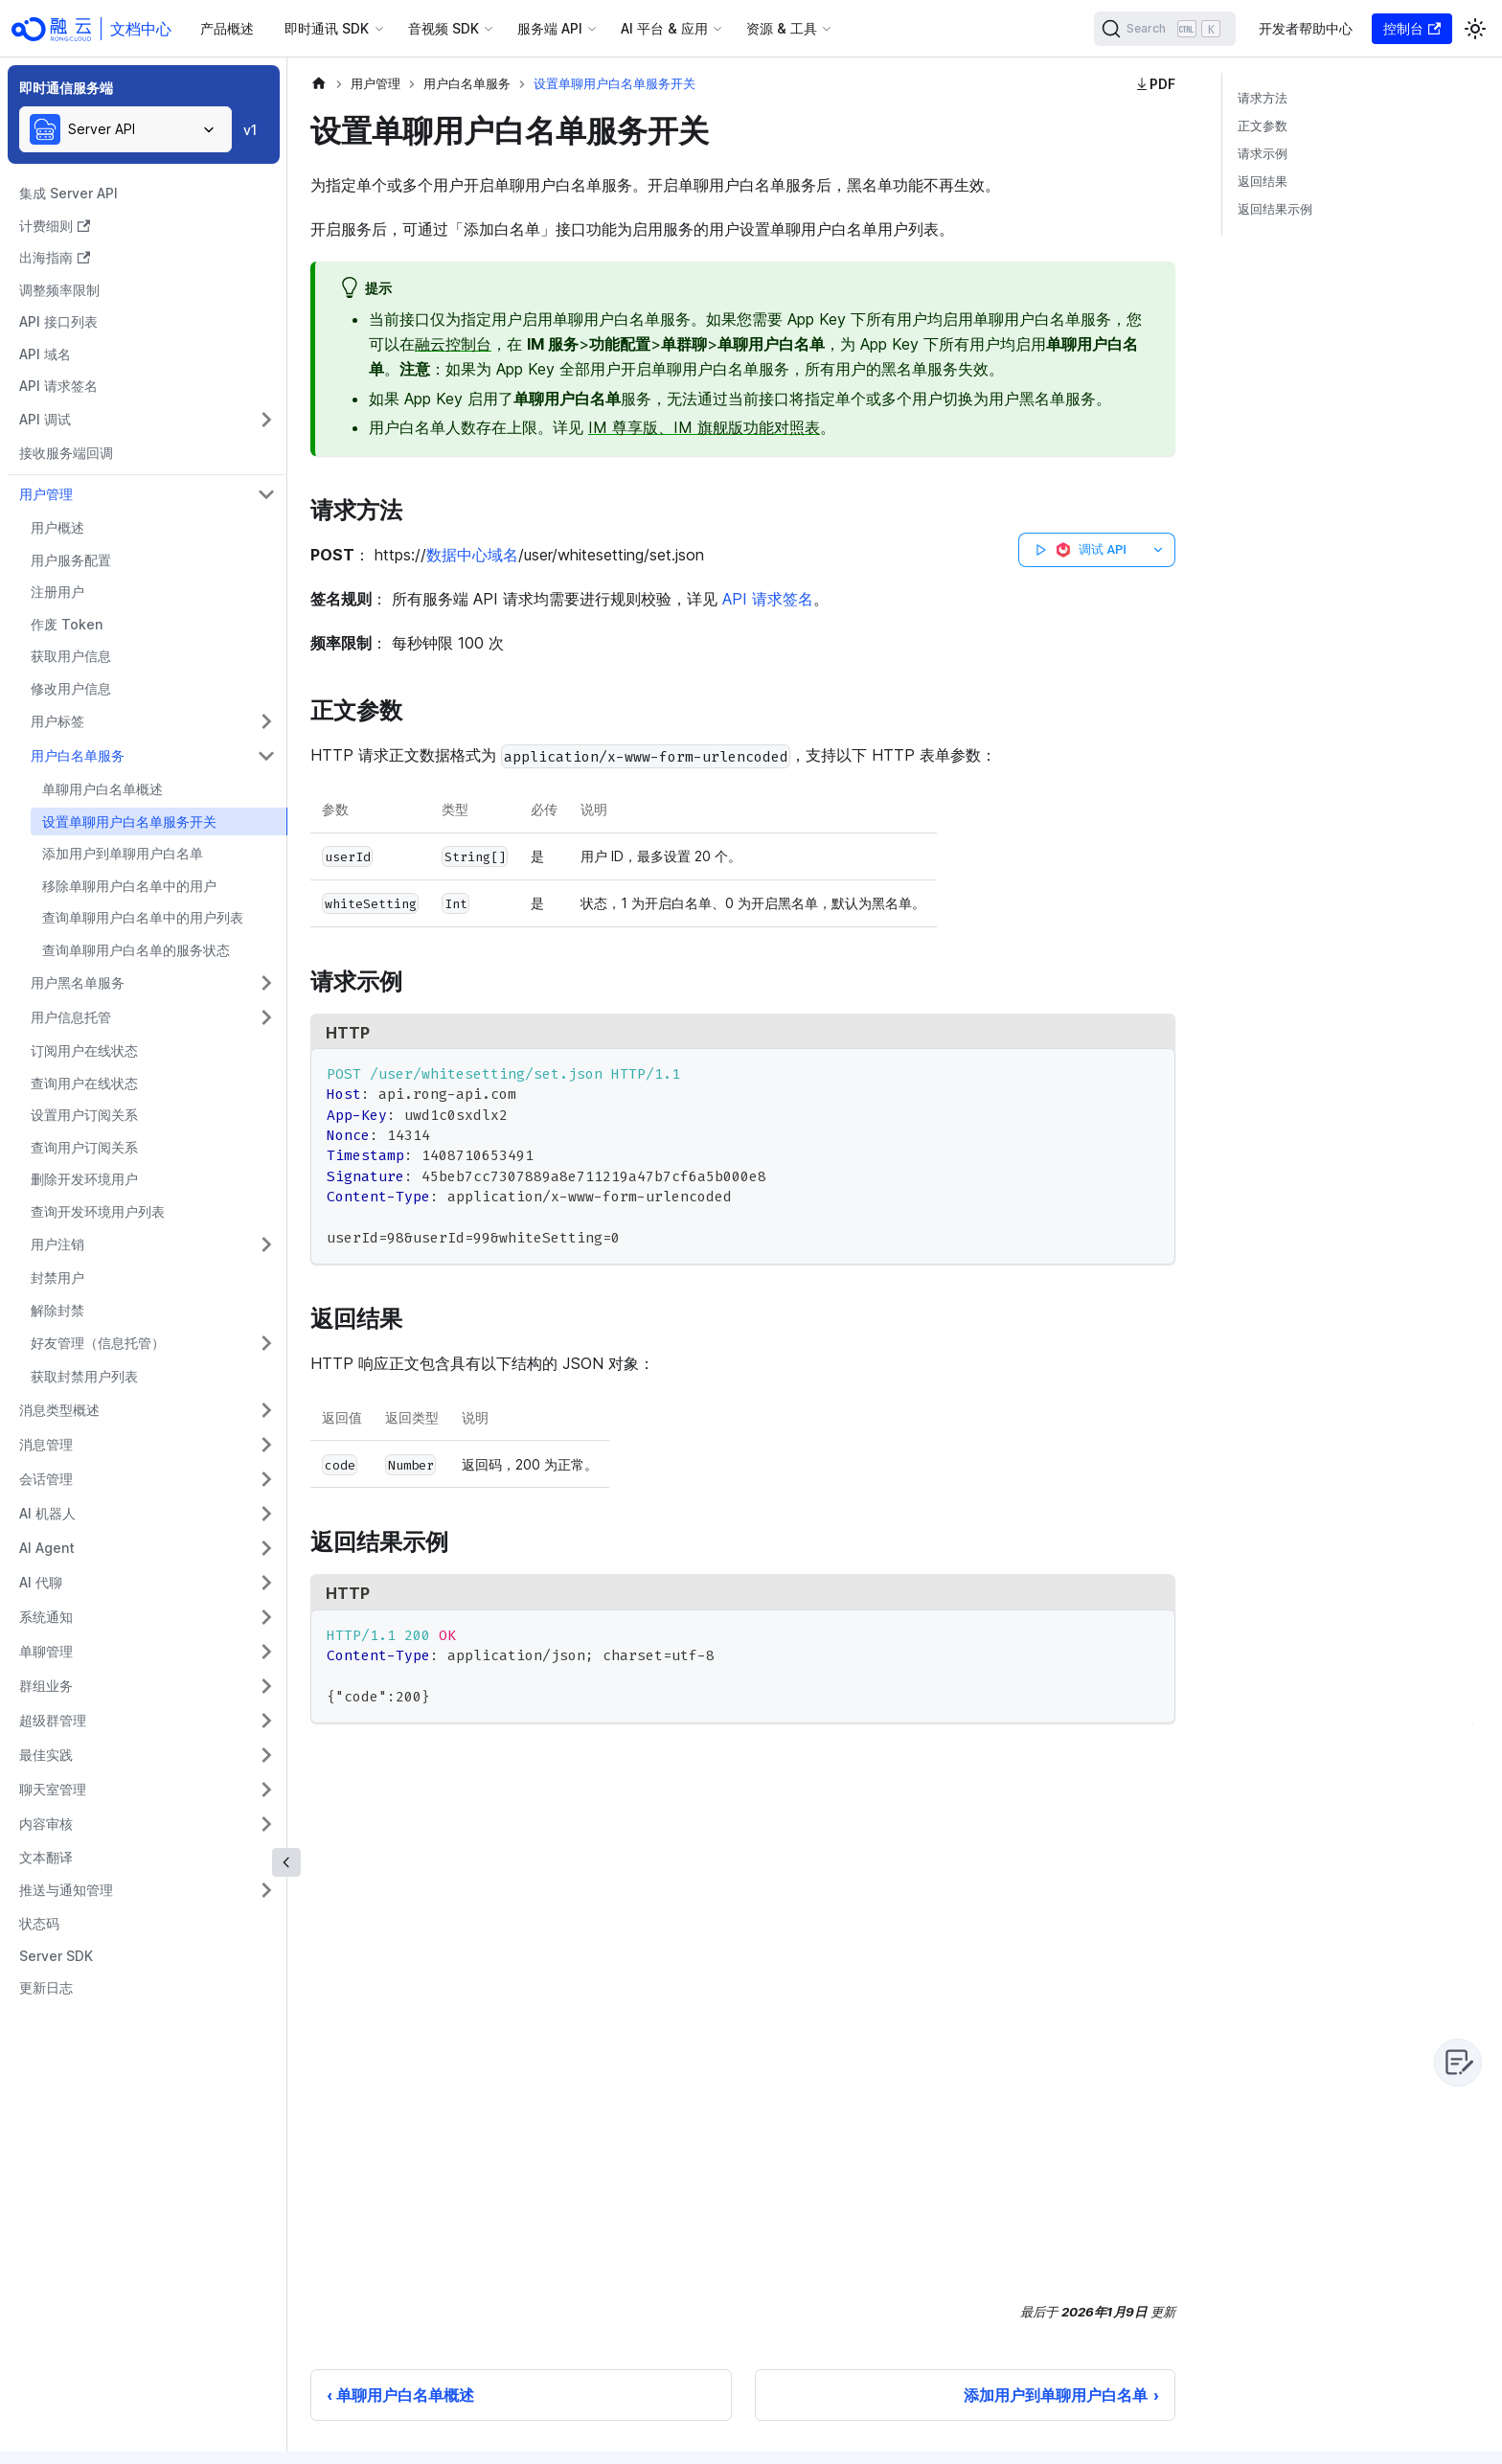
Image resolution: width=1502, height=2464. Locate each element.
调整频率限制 (59, 290)
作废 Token (66, 624)
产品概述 (227, 28)
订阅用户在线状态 (84, 1050)
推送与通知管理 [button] (66, 1890)
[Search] (1165, 28)
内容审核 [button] (46, 1823)
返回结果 (1262, 181)
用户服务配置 (71, 560)
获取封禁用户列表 (84, 1376)
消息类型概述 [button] (59, 1410)
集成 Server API (68, 193)
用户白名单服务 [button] (78, 755)
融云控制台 (453, 344)
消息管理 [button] (46, 1444)
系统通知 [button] (46, 1616)
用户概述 (57, 527)
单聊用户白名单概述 (102, 789)
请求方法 (1262, 98)
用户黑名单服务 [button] (78, 982)
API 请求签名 (58, 385)
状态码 (39, 1923)
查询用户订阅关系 (84, 1147)
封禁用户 (57, 1277)
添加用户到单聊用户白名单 (122, 853)
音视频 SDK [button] (443, 28)
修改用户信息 (71, 688)
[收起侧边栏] (286, 1862)
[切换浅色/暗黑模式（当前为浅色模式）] (1475, 28)
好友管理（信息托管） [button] (98, 1343)
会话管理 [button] (46, 1479)
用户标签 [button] (57, 721)
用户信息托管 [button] (71, 1017)
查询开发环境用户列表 (98, 1211)
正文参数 (1262, 126)
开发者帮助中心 (1306, 28)
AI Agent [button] (47, 1548)
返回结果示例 (1275, 209)
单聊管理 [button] (46, 1651)
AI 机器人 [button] (47, 1513)
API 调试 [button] (45, 419)
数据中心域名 (472, 554)
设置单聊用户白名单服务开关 (129, 821)
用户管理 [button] (46, 494)
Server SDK (56, 1956)
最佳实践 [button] (46, 1754)
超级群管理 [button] (52, 1720)
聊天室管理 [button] (52, 1789)
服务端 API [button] (549, 28)
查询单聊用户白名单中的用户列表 (142, 917)
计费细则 (54, 225)
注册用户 (57, 591)
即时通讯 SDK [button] (326, 28)
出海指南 (54, 257)
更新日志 (46, 1987)
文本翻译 (46, 1857)
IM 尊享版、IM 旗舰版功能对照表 (704, 427)
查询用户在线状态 (84, 1083)
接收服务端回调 (66, 453)
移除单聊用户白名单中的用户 (129, 886)
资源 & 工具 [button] (781, 28)
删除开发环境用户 (84, 1179)
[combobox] (125, 129)
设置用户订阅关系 (84, 1115)
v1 (250, 130)
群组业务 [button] (46, 1685)
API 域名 (45, 354)
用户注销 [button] (57, 1244)
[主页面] (319, 84)
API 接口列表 (58, 321)
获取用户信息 (71, 656)
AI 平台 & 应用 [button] (664, 28)
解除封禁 (57, 1310)
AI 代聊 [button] (40, 1582)
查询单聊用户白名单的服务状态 (136, 950)
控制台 (1412, 28)
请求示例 (1262, 154)
